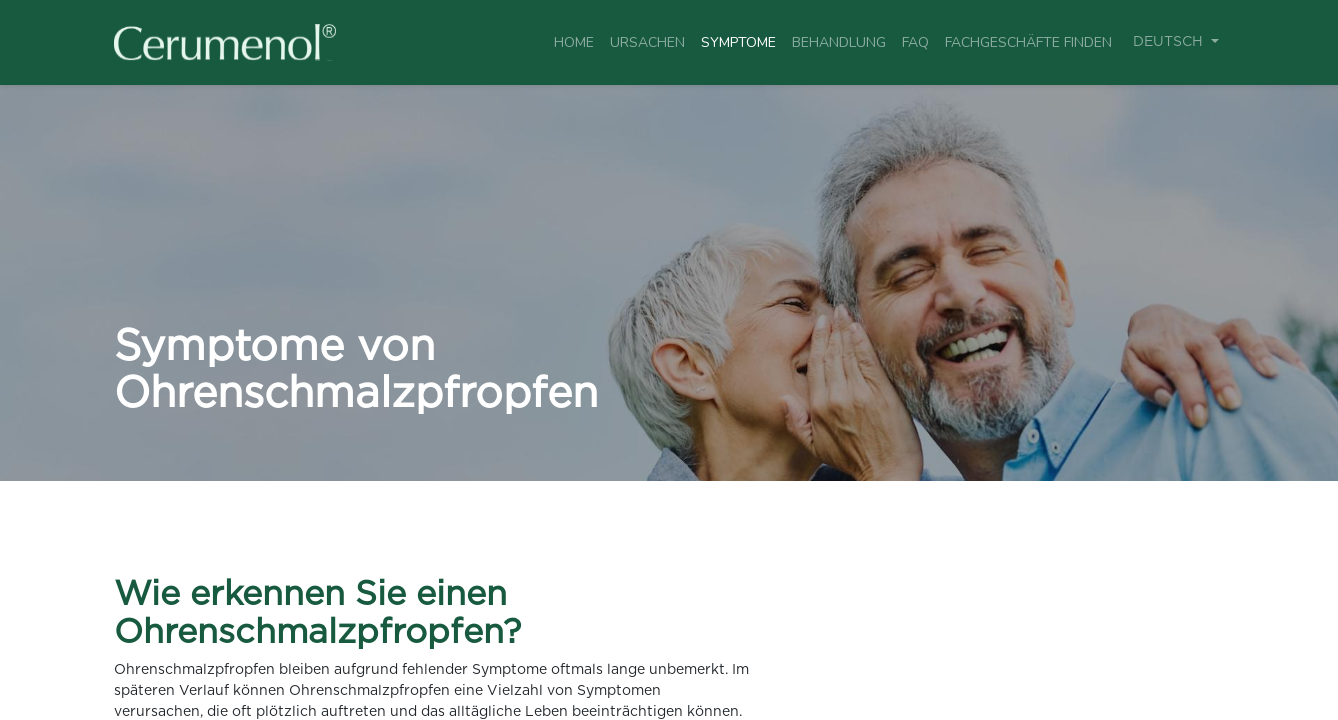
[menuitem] (574, 42)
